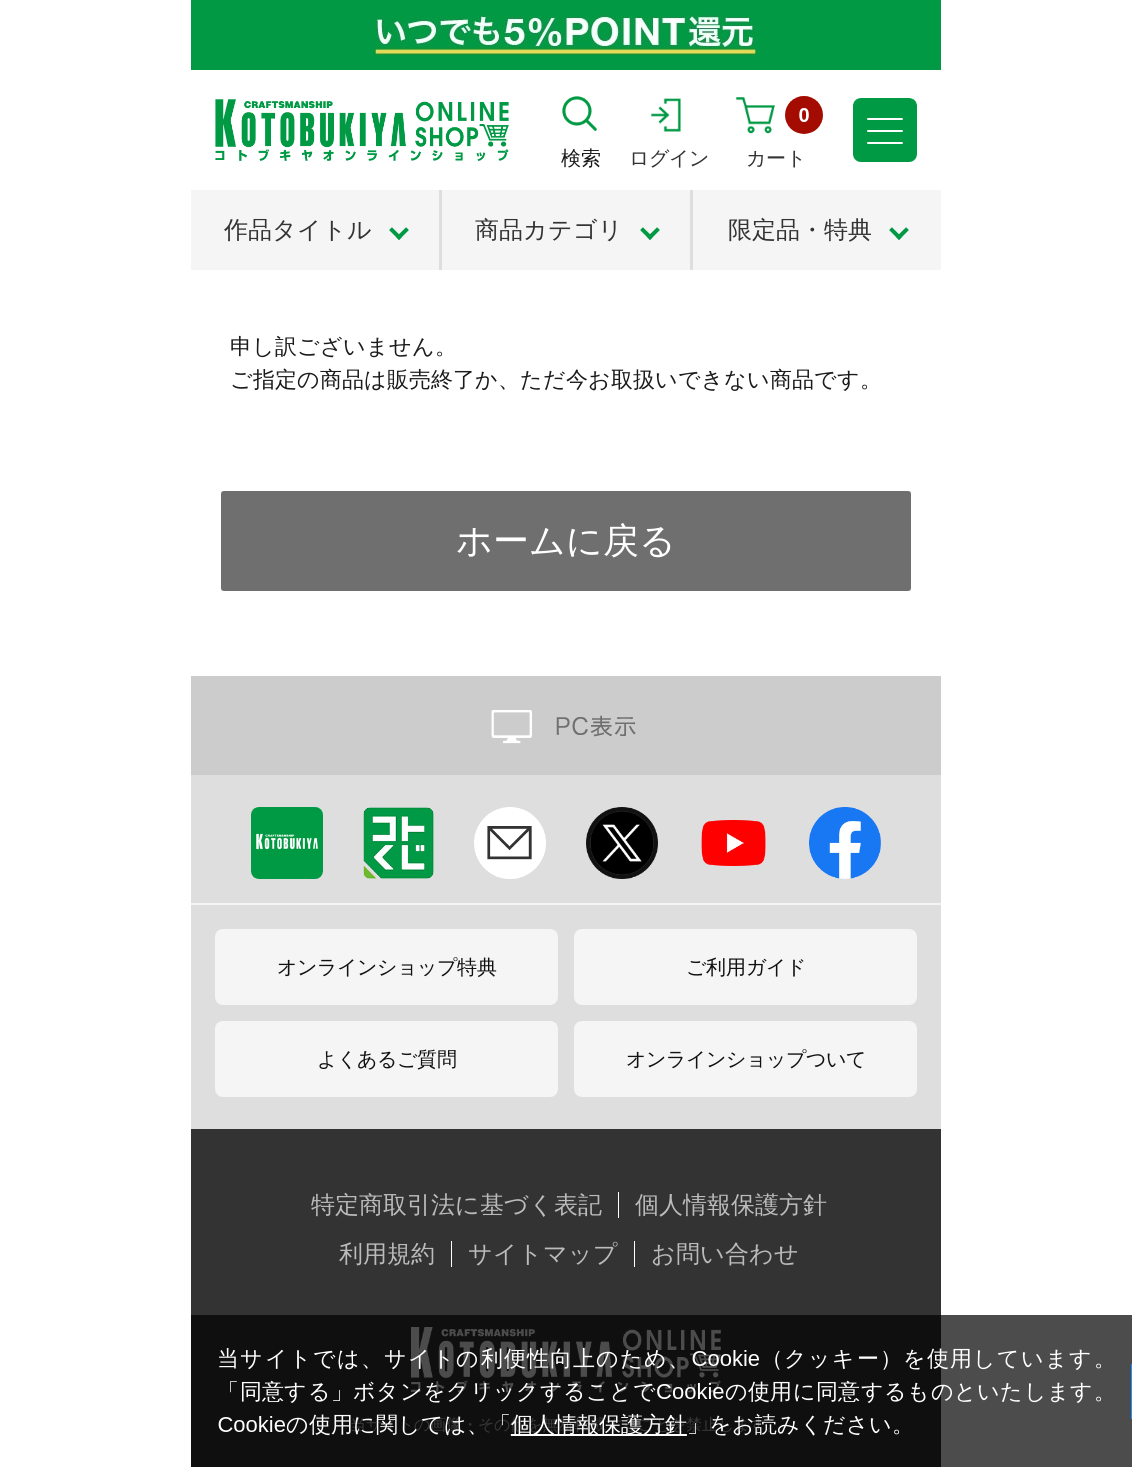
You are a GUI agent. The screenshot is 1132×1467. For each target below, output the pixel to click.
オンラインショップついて (746, 1059)
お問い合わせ (725, 1254)
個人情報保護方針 (599, 1424)
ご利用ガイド (746, 967)
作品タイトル (298, 229)
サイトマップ (543, 1254)
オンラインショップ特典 (387, 967)
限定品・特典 (800, 229)
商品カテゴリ (549, 229)
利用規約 (387, 1254)
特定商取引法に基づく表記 (456, 1205)
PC (566, 725)
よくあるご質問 (387, 1059)
